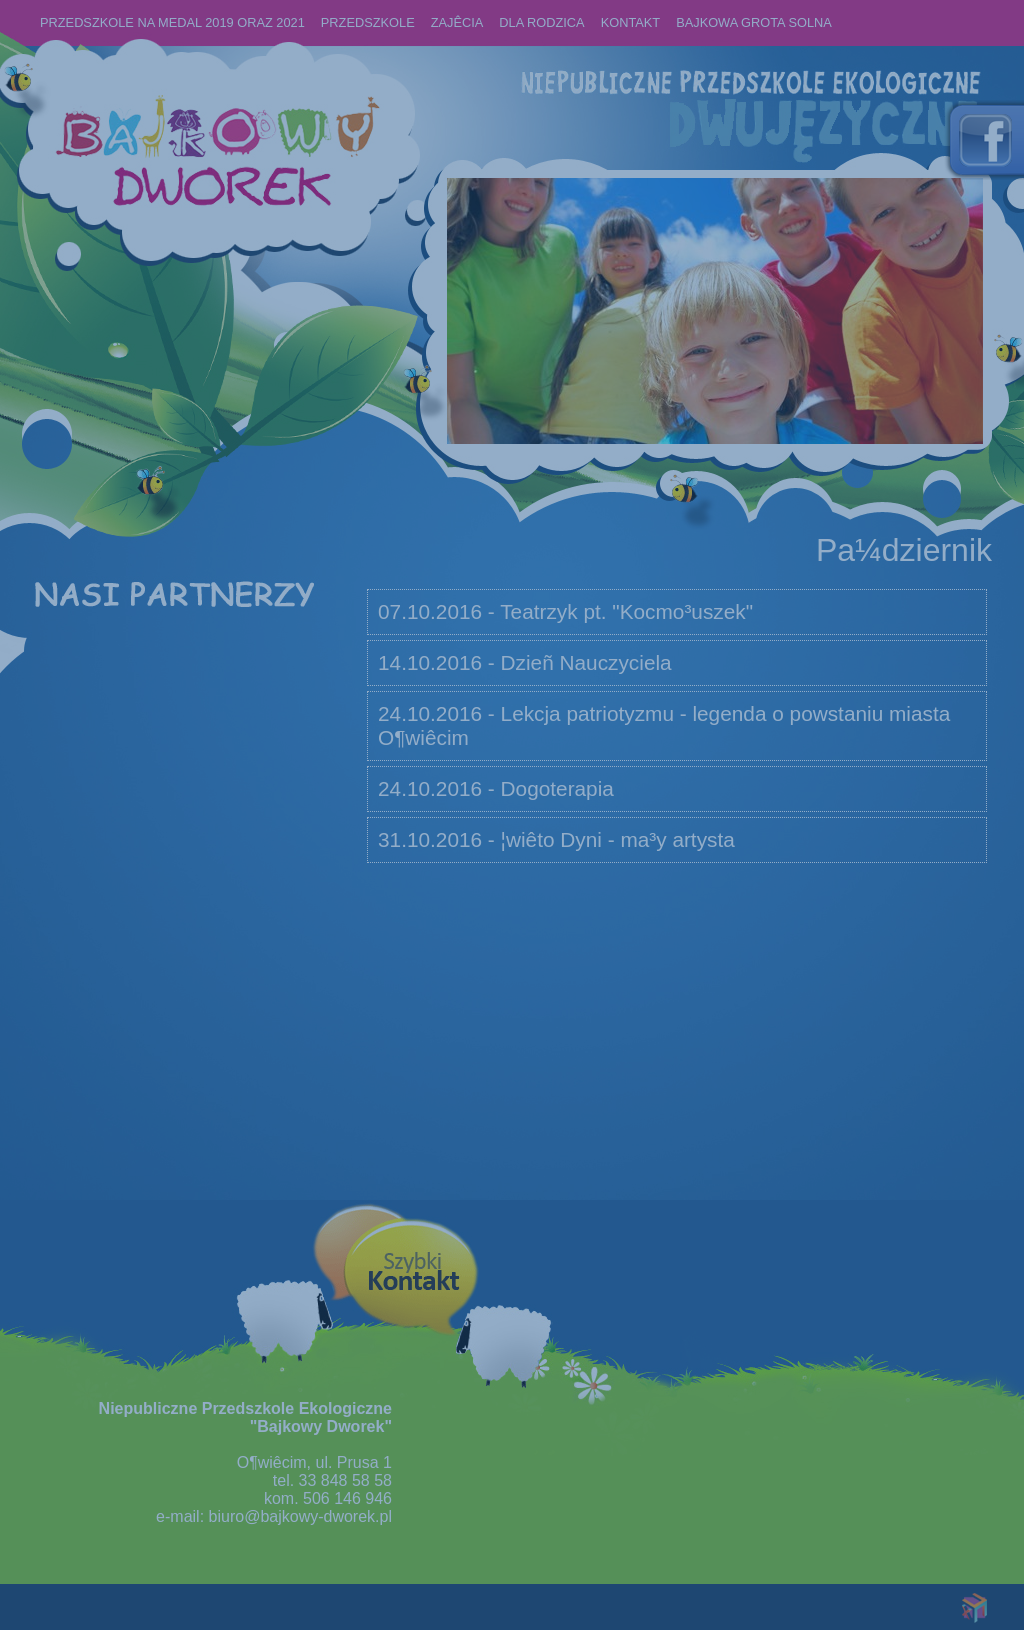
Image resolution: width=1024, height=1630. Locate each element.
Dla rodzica (541, 22)
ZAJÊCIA (457, 22)
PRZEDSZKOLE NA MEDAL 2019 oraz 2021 (172, 22)
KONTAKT (631, 22)
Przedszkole (368, 22)
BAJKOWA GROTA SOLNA (754, 22)
